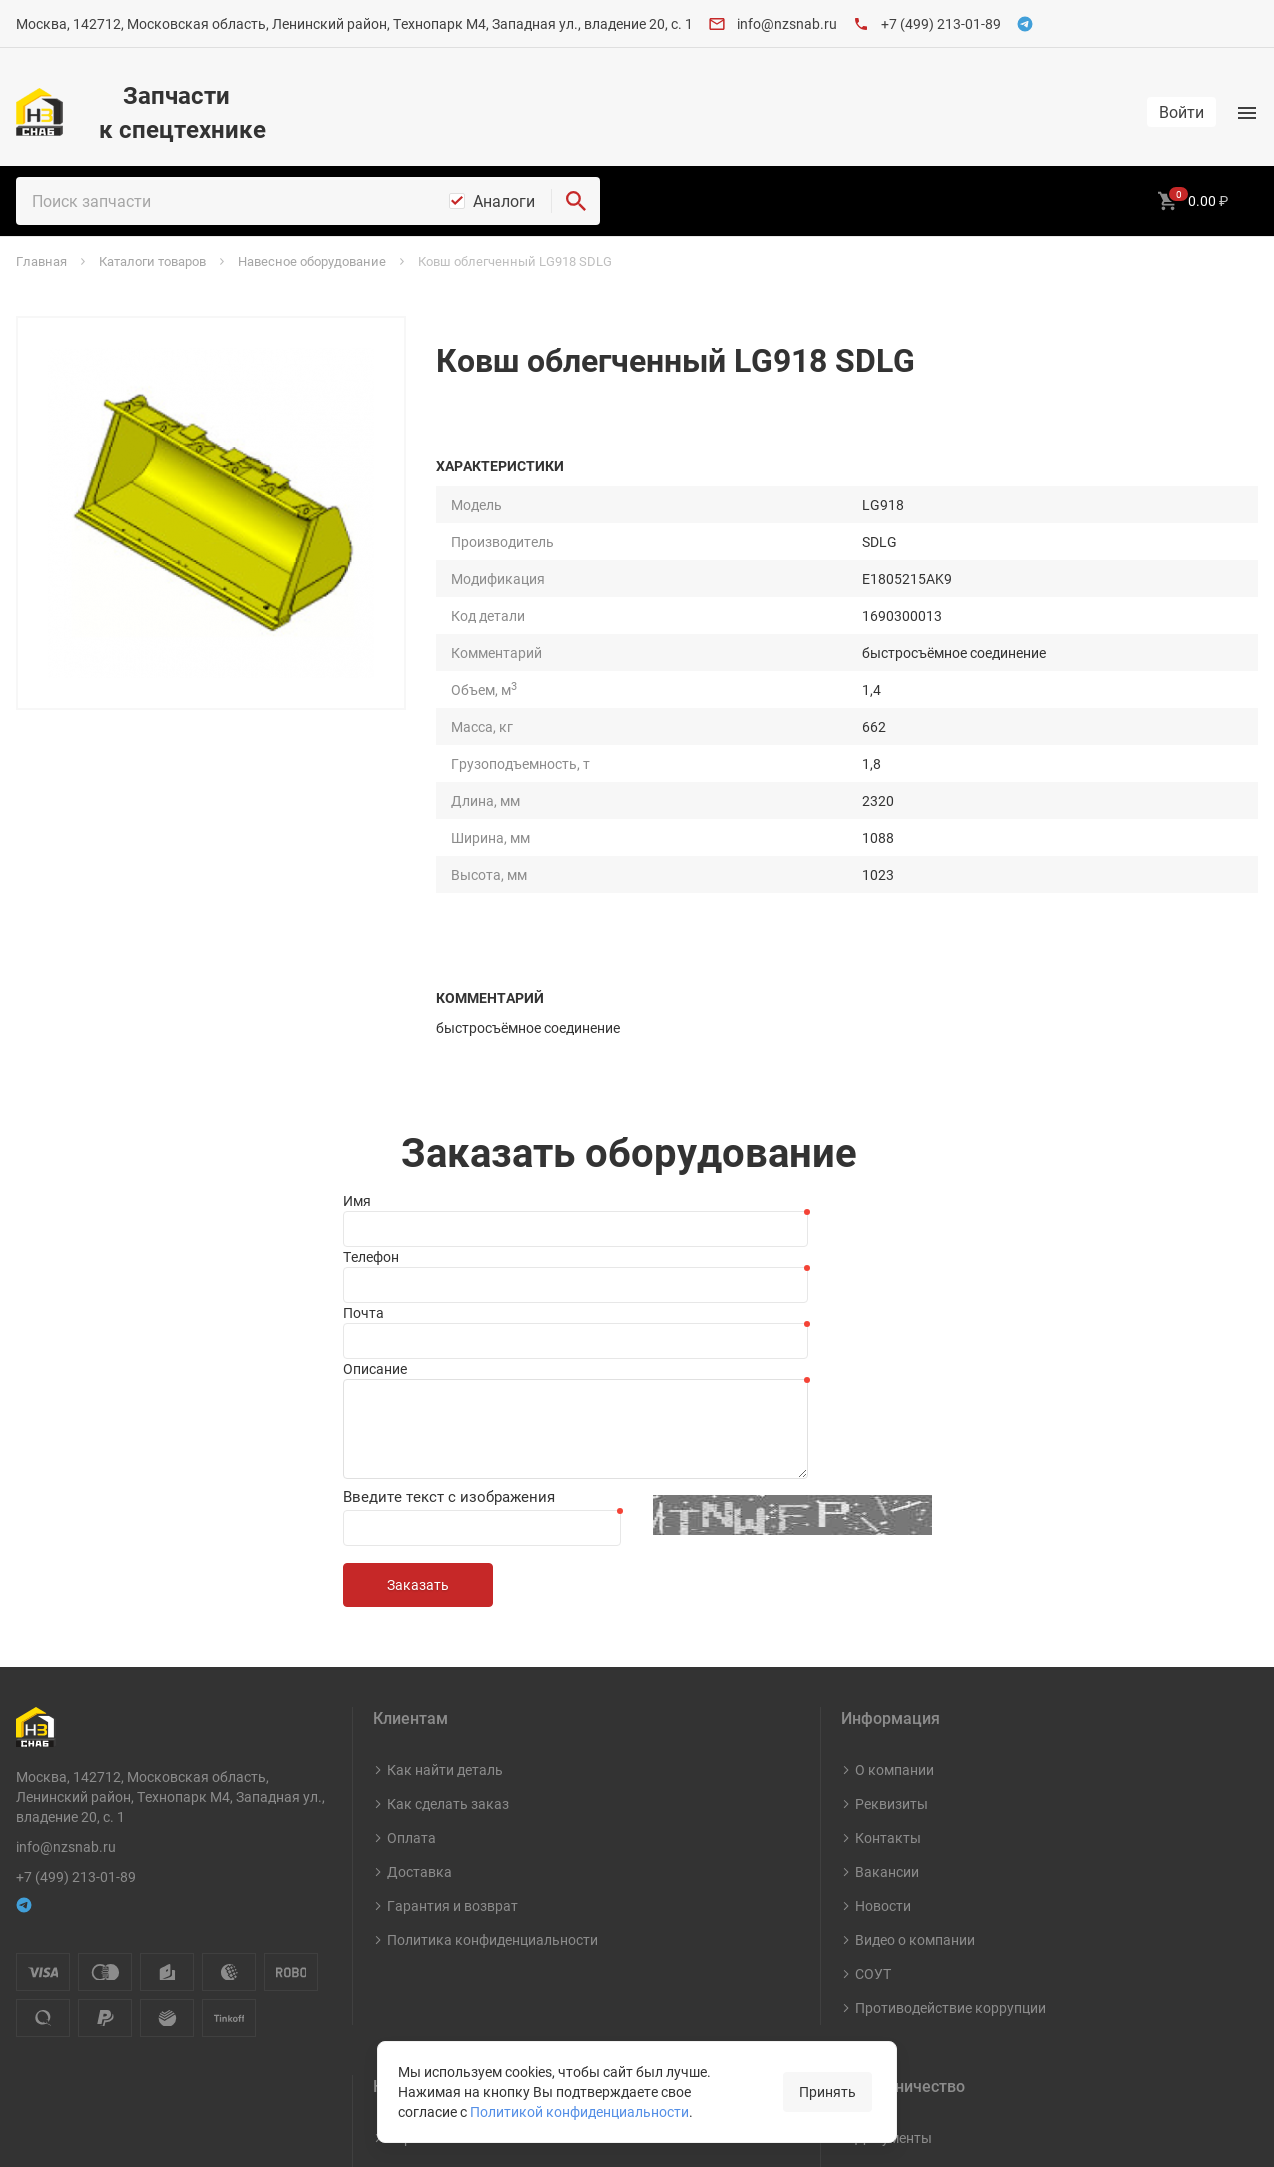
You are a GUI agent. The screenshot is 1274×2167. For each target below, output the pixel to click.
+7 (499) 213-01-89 (941, 23)
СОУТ (873, 1733)
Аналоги (504, 201)
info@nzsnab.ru (787, 23)
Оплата (411, 1597)
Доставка (419, 1631)
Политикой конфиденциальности (579, 2111)
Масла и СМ (426, 1965)
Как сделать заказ (448, 1563)
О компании (894, 1529)
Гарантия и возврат (452, 1665)
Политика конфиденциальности (492, 1699)
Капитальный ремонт (458, 2033)
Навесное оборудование (467, 1999)
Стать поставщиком (922, 1931)
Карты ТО (419, 1897)
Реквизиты (891, 1563)
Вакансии (887, 1631)
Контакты (888, 1597)
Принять (827, 2091)
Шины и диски (433, 1931)
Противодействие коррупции (950, 1767)
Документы (893, 1897)
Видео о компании (915, 1699)
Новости (883, 1665)
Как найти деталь (445, 1529)
